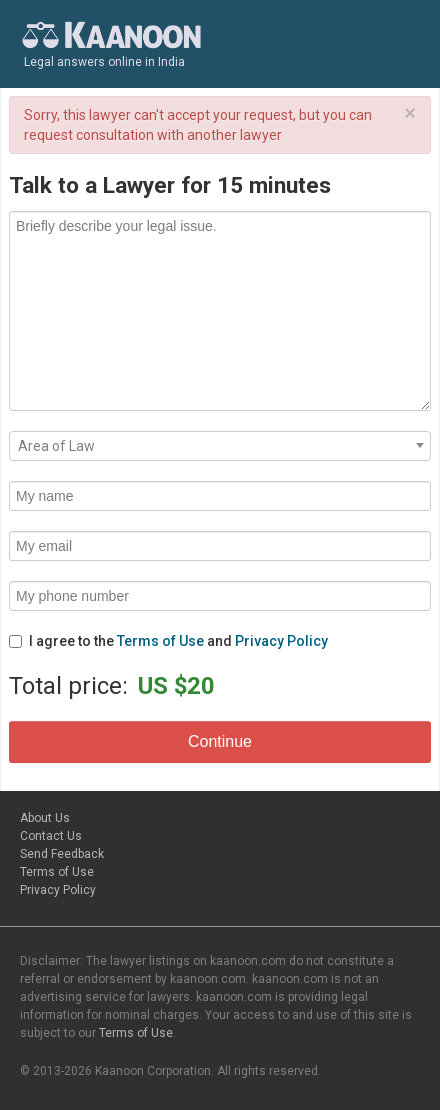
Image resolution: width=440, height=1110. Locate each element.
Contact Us (51, 836)
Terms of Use (160, 641)
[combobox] (220, 446)
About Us (45, 818)
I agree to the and (168, 641)
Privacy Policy (281, 641)
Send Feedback (62, 854)
